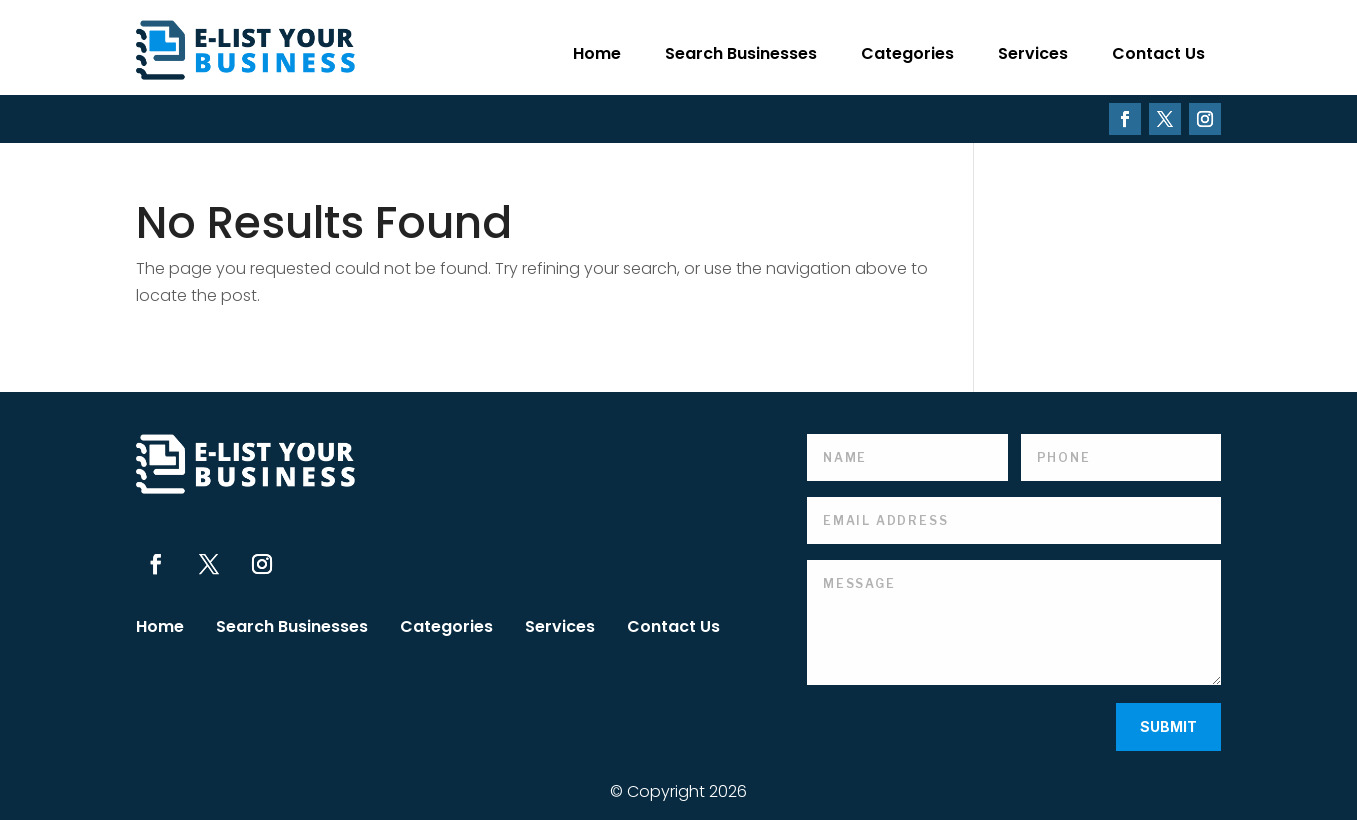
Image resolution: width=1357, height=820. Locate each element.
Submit (1168, 726)
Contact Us (1158, 53)
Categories (907, 53)
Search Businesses (741, 53)
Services (1033, 53)
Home (597, 53)
